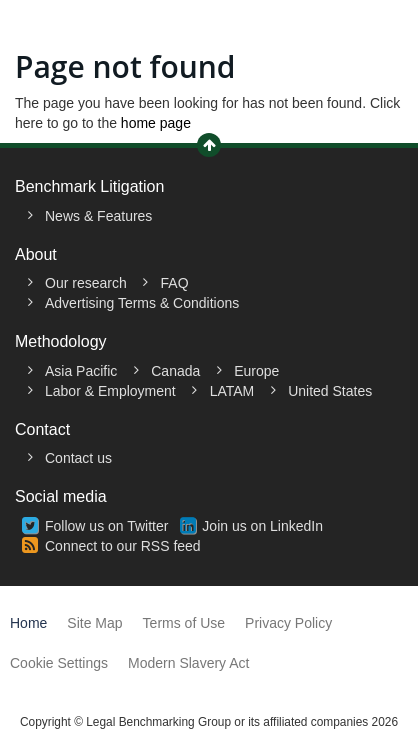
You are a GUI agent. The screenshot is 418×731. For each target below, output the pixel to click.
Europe (256, 371)
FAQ (175, 283)
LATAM (232, 391)
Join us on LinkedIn (262, 526)
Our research (86, 283)
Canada (175, 371)
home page (156, 123)
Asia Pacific (81, 371)
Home (28, 623)
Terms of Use (184, 623)
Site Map (94, 623)
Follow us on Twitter (106, 526)
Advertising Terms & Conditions (142, 303)
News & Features (98, 216)
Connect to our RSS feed (123, 546)
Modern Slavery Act (188, 663)
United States (330, 391)
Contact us (78, 458)
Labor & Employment (110, 391)
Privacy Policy (288, 623)
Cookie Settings (59, 663)
